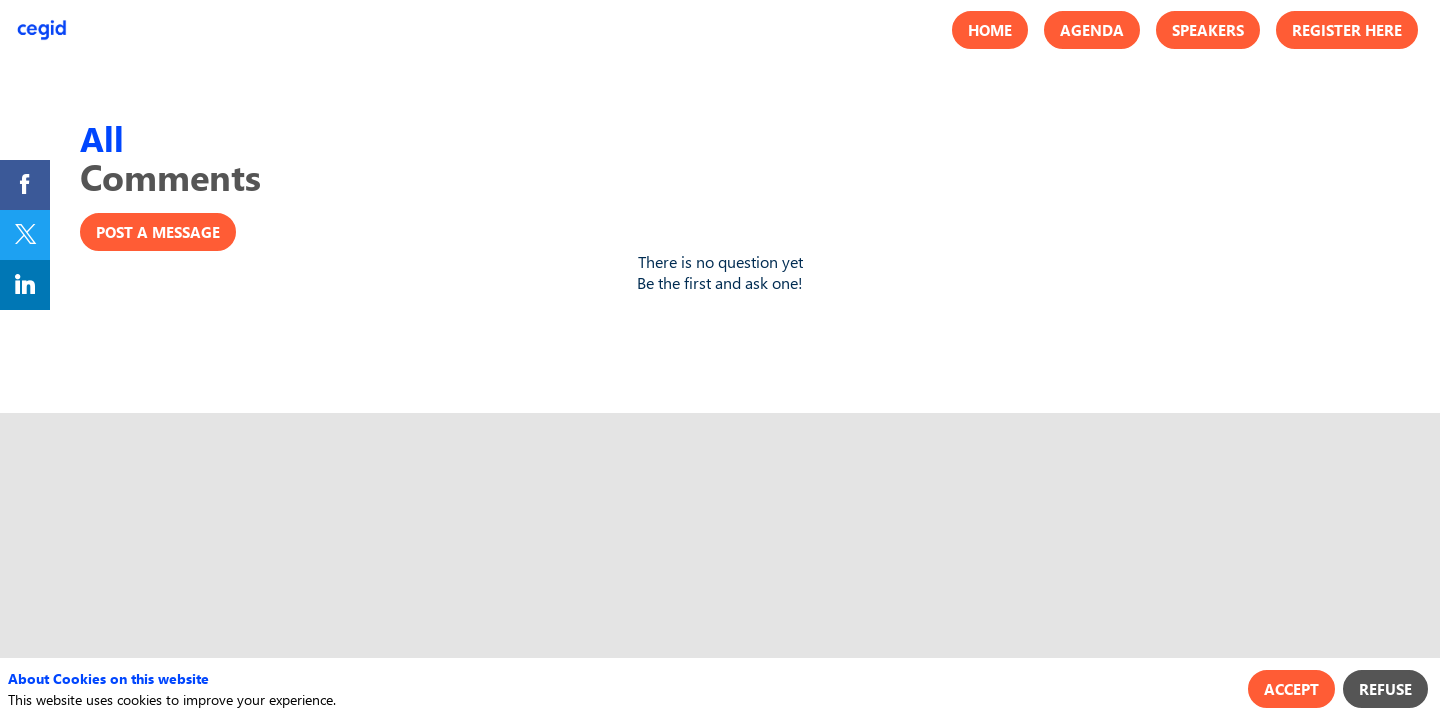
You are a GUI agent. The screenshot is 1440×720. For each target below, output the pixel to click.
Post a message (158, 232)
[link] (25, 185)
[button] (990, 30)
